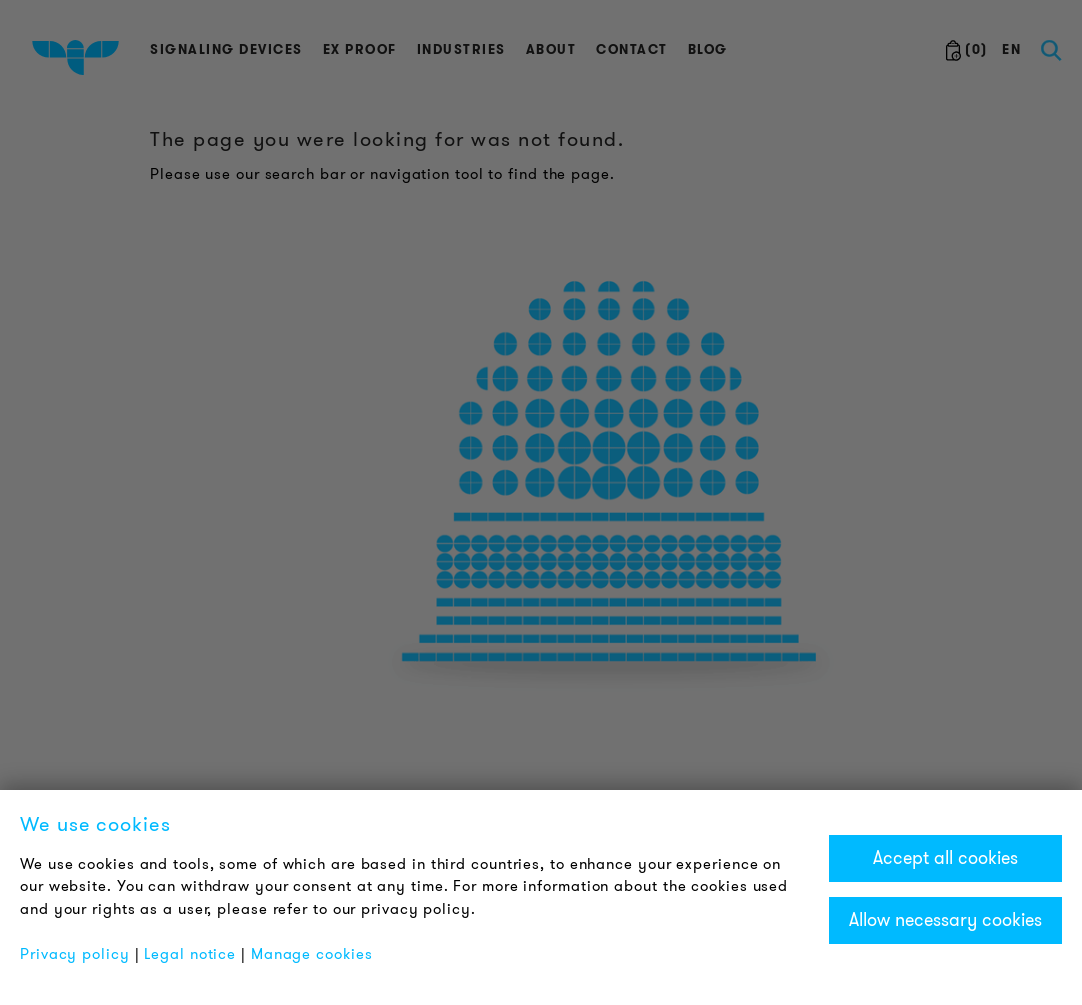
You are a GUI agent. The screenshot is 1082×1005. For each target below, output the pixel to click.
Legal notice (190, 954)
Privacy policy (75, 954)
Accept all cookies (945, 858)
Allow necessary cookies (945, 920)
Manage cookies (312, 954)
